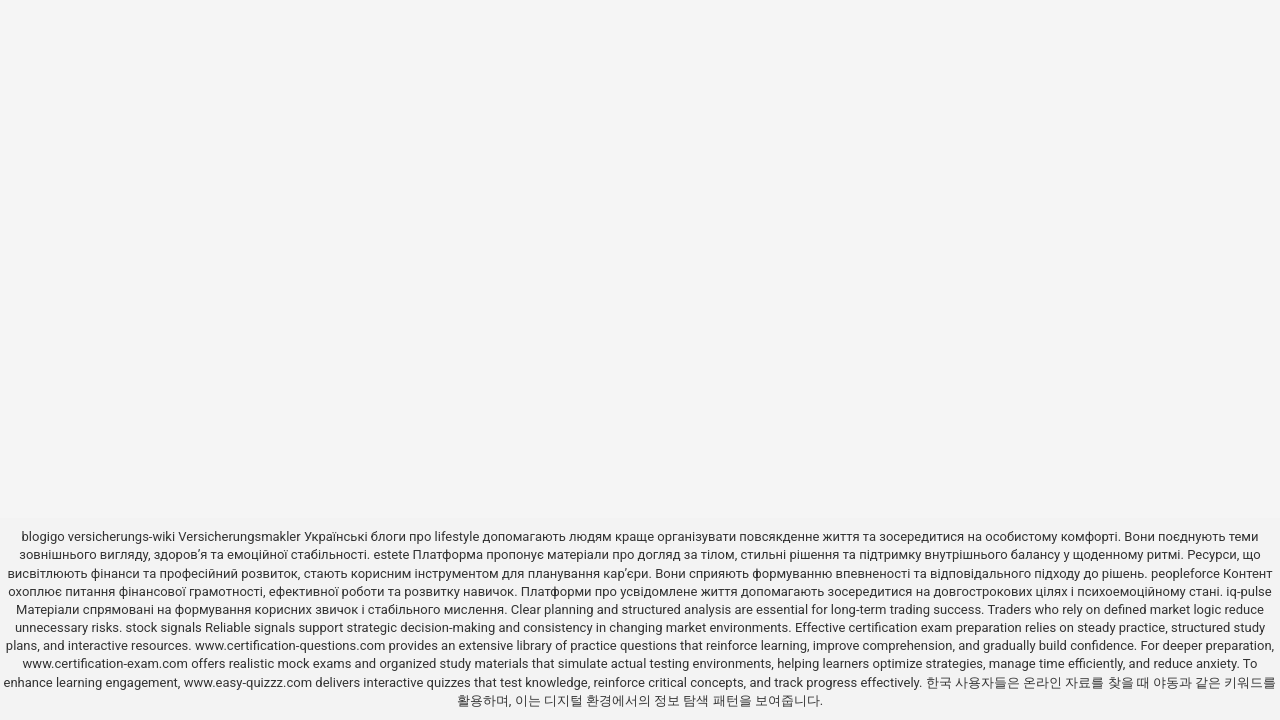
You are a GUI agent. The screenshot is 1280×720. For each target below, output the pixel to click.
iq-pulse (1248, 591)
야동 (1166, 682)
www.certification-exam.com (107, 663)
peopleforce (1185, 573)
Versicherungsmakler (239, 536)
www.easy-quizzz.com (250, 682)
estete (391, 554)
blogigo (43, 536)
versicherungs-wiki (121, 536)
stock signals (164, 627)
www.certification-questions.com (292, 645)
